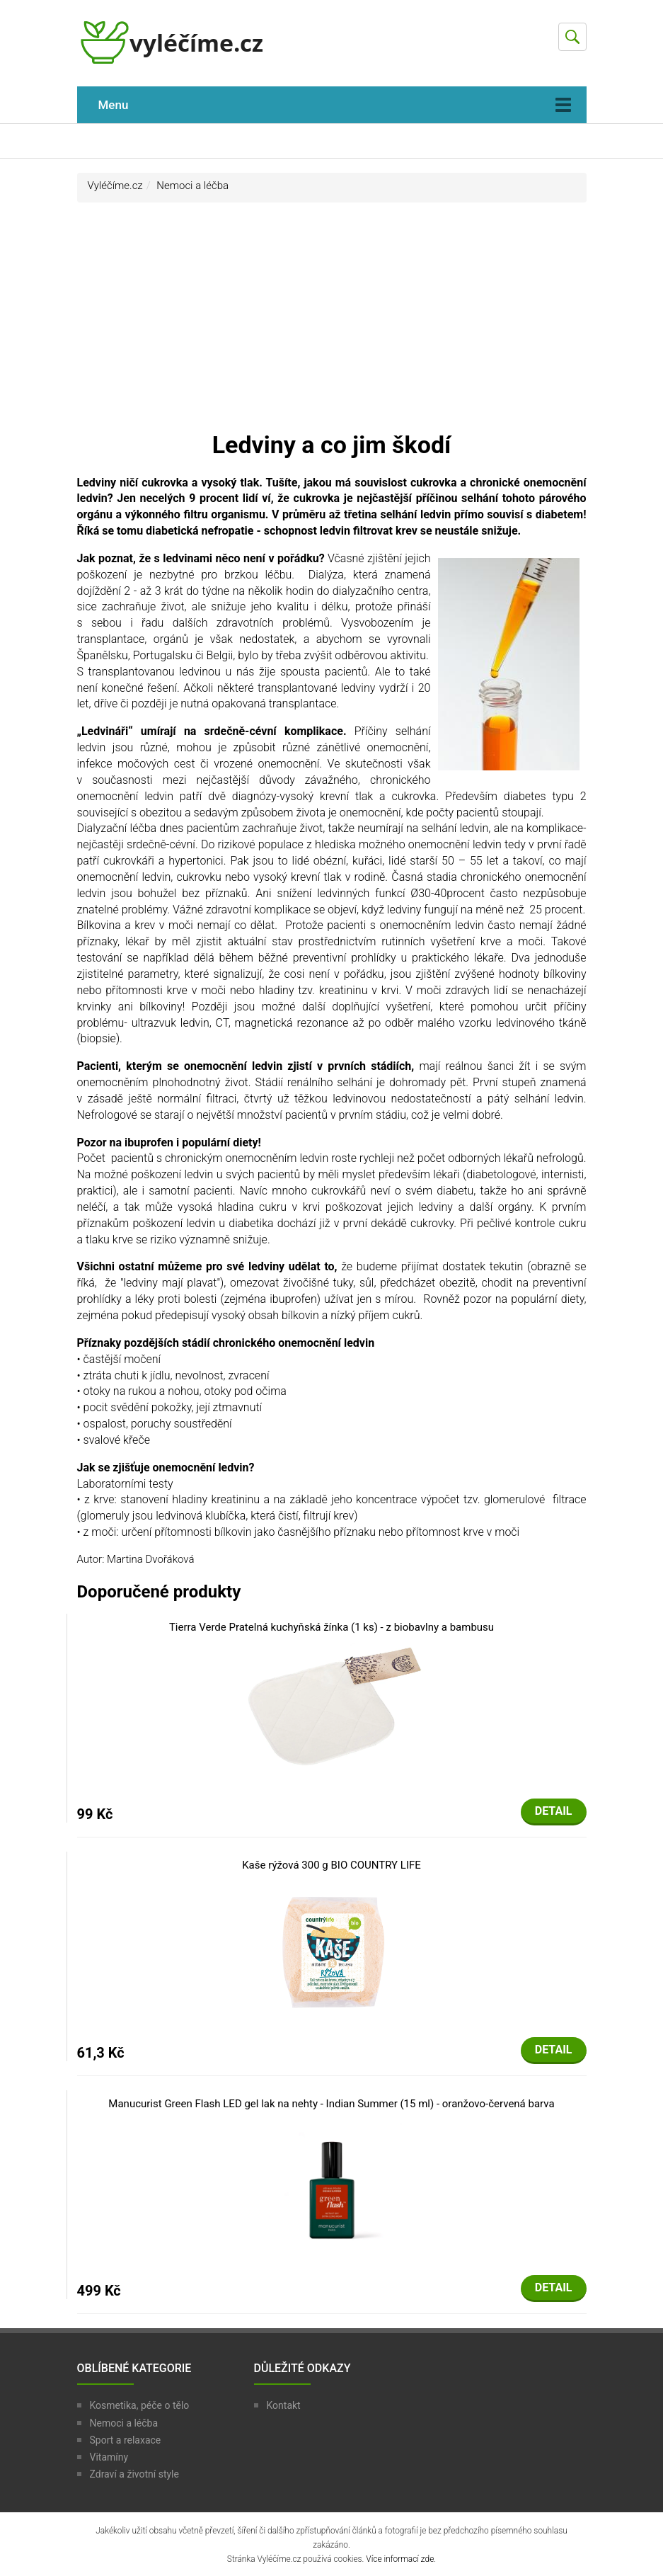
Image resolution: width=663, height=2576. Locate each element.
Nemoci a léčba (192, 185)
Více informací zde (400, 2559)
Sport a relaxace (125, 2440)
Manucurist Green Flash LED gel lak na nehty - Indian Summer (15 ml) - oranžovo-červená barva (331, 2103)
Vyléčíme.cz (115, 185)
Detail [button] (553, 1811)
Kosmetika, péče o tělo (140, 2405)
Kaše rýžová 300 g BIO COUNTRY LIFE (331, 1865)
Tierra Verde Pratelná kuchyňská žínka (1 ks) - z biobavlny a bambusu (331, 1627)
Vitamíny (109, 2457)
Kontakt (284, 2405)
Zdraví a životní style (134, 2474)
